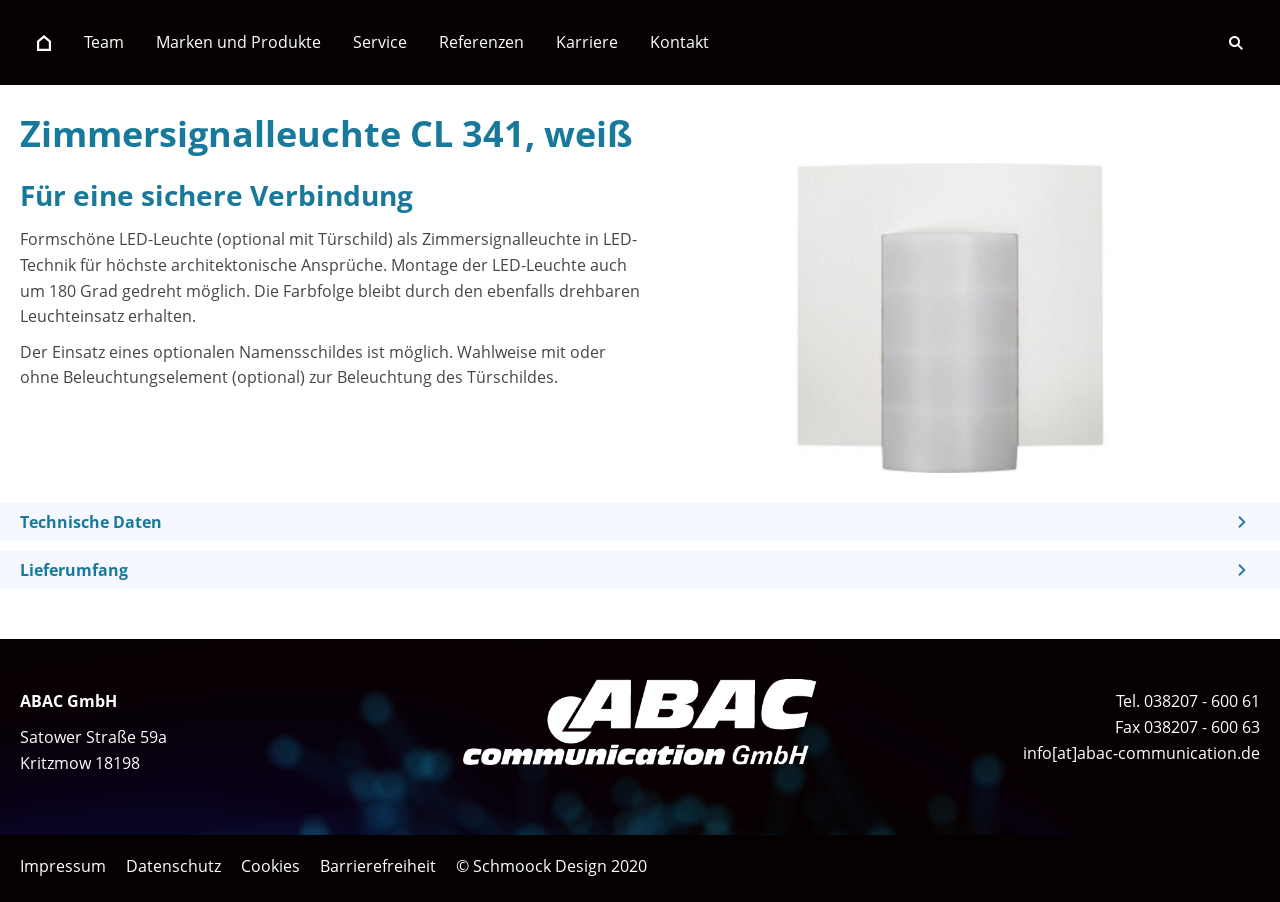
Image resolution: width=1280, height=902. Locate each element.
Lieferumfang (74, 570)
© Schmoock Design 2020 (551, 866)
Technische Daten (91, 522)
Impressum (63, 866)
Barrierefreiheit (378, 866)
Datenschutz (173, 866)
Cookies (270, 866)
